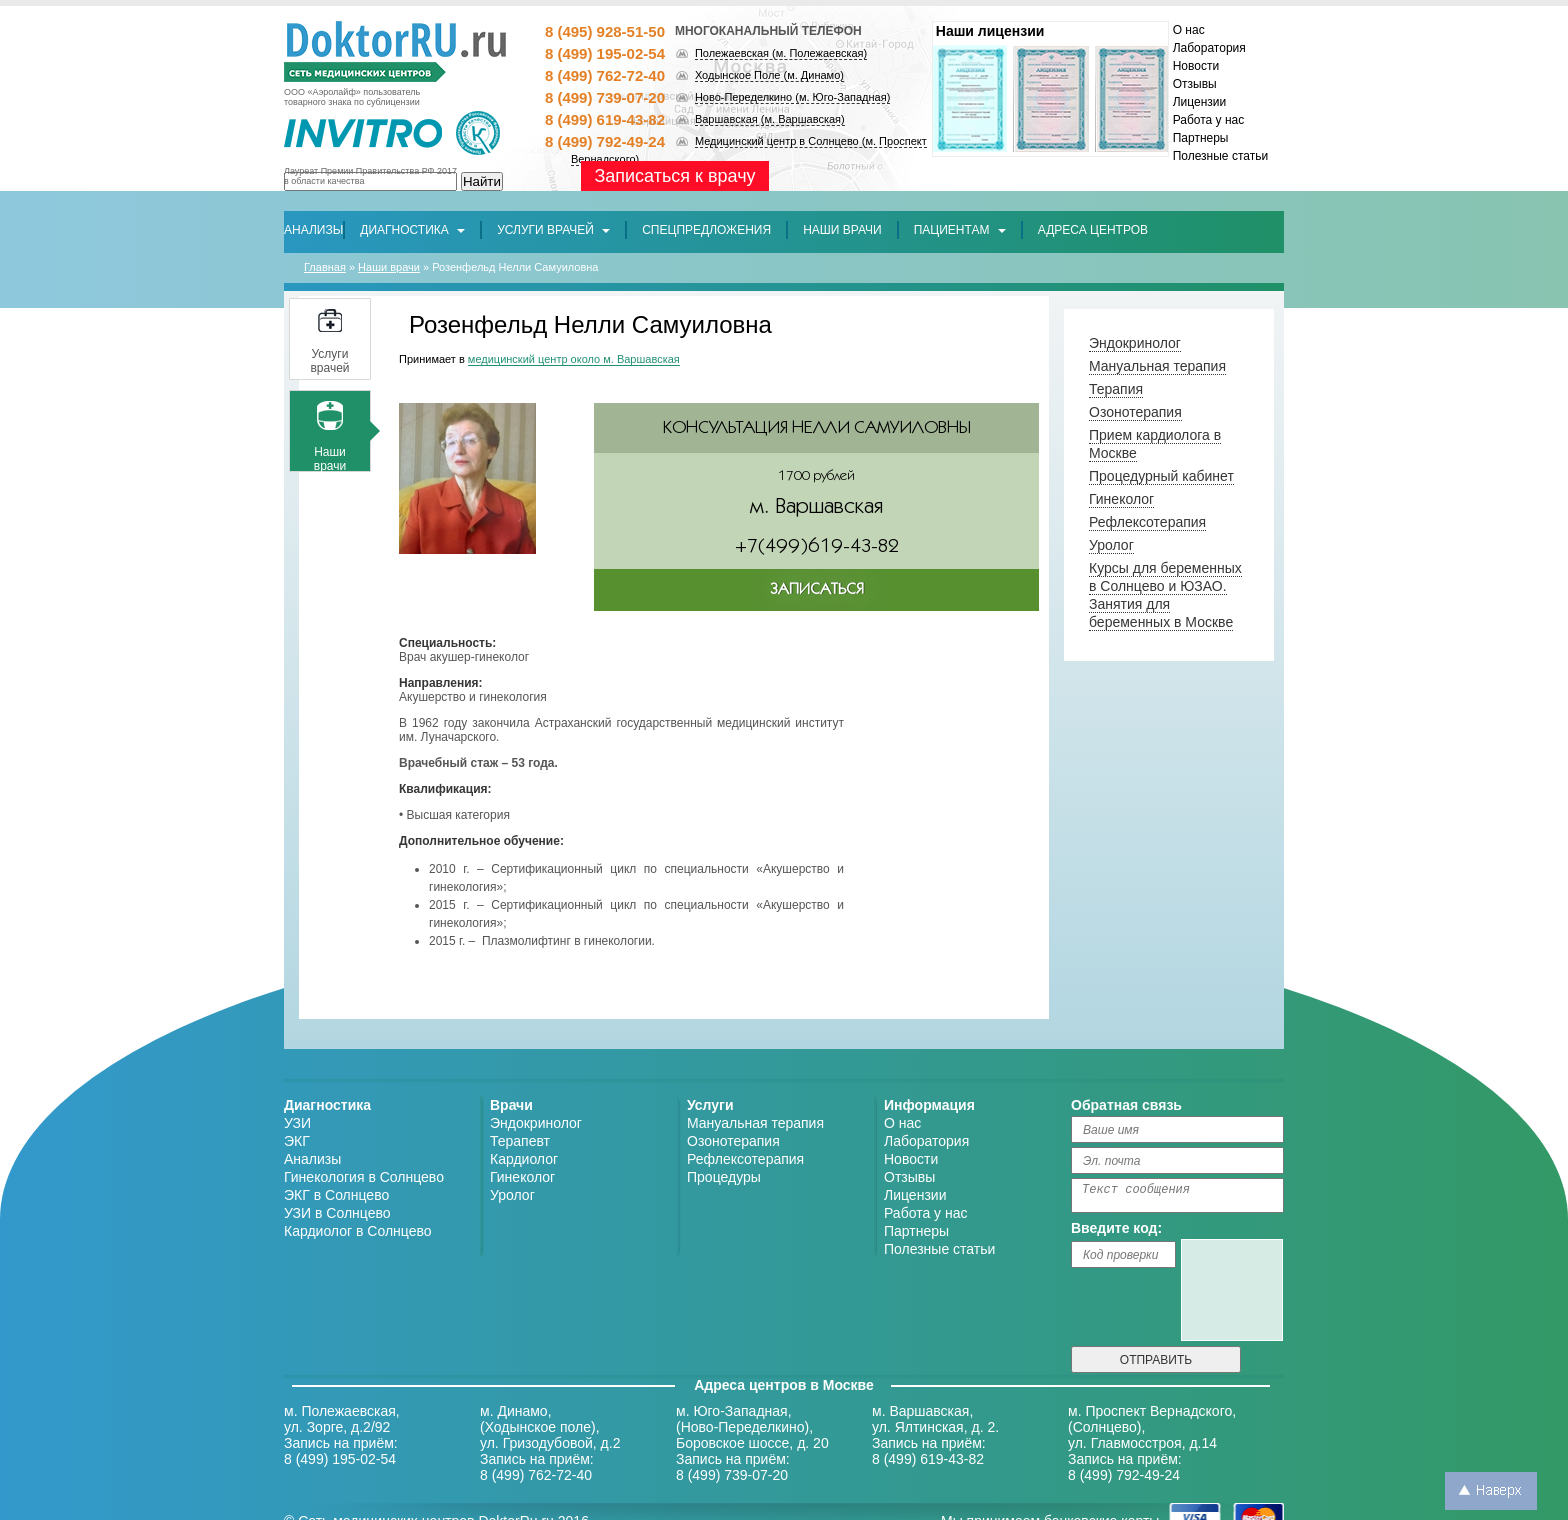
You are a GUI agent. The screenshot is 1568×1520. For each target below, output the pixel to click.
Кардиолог (524, 1159)
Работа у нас (1209, 120)
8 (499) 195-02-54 (605, 53)
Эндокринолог (536, 1123)
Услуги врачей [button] (553, 230)
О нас (1189, 30)
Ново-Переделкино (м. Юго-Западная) (792, 97)
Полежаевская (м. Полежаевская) (781, 53)
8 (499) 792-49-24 (605, 141)
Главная (325, 267)
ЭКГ (297, 1141)
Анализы (312, 1159)
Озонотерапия (733, 1141)
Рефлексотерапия (745, 1159)
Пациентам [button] (960, 230)
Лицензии (1200, 102)
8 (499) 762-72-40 (605, 75)
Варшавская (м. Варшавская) (770, 119)
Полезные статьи (1220, 156)
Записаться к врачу (674, 176)
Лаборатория (1209, 48)
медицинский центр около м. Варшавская (574, 359)
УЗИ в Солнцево (337, 1213)
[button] (706, 230)
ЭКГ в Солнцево (336, 1195)
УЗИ (297, 1123)
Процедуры (724, 1177)
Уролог (512, 1195)
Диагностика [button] (412, 230)
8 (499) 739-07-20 (605, 97)
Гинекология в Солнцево (364, 1177)
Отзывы (1195, 84)
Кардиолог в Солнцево (358, 1231)
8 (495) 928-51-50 (605, 31)
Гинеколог (522, 1177)
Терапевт (520, 1141)
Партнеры (1201, 138)
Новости (1196, 66)
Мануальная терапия (755, 1123)
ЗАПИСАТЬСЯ (817, 589)
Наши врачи (389, 267)
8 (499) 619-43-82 (605, 119)
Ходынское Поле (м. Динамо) (769, 75)
